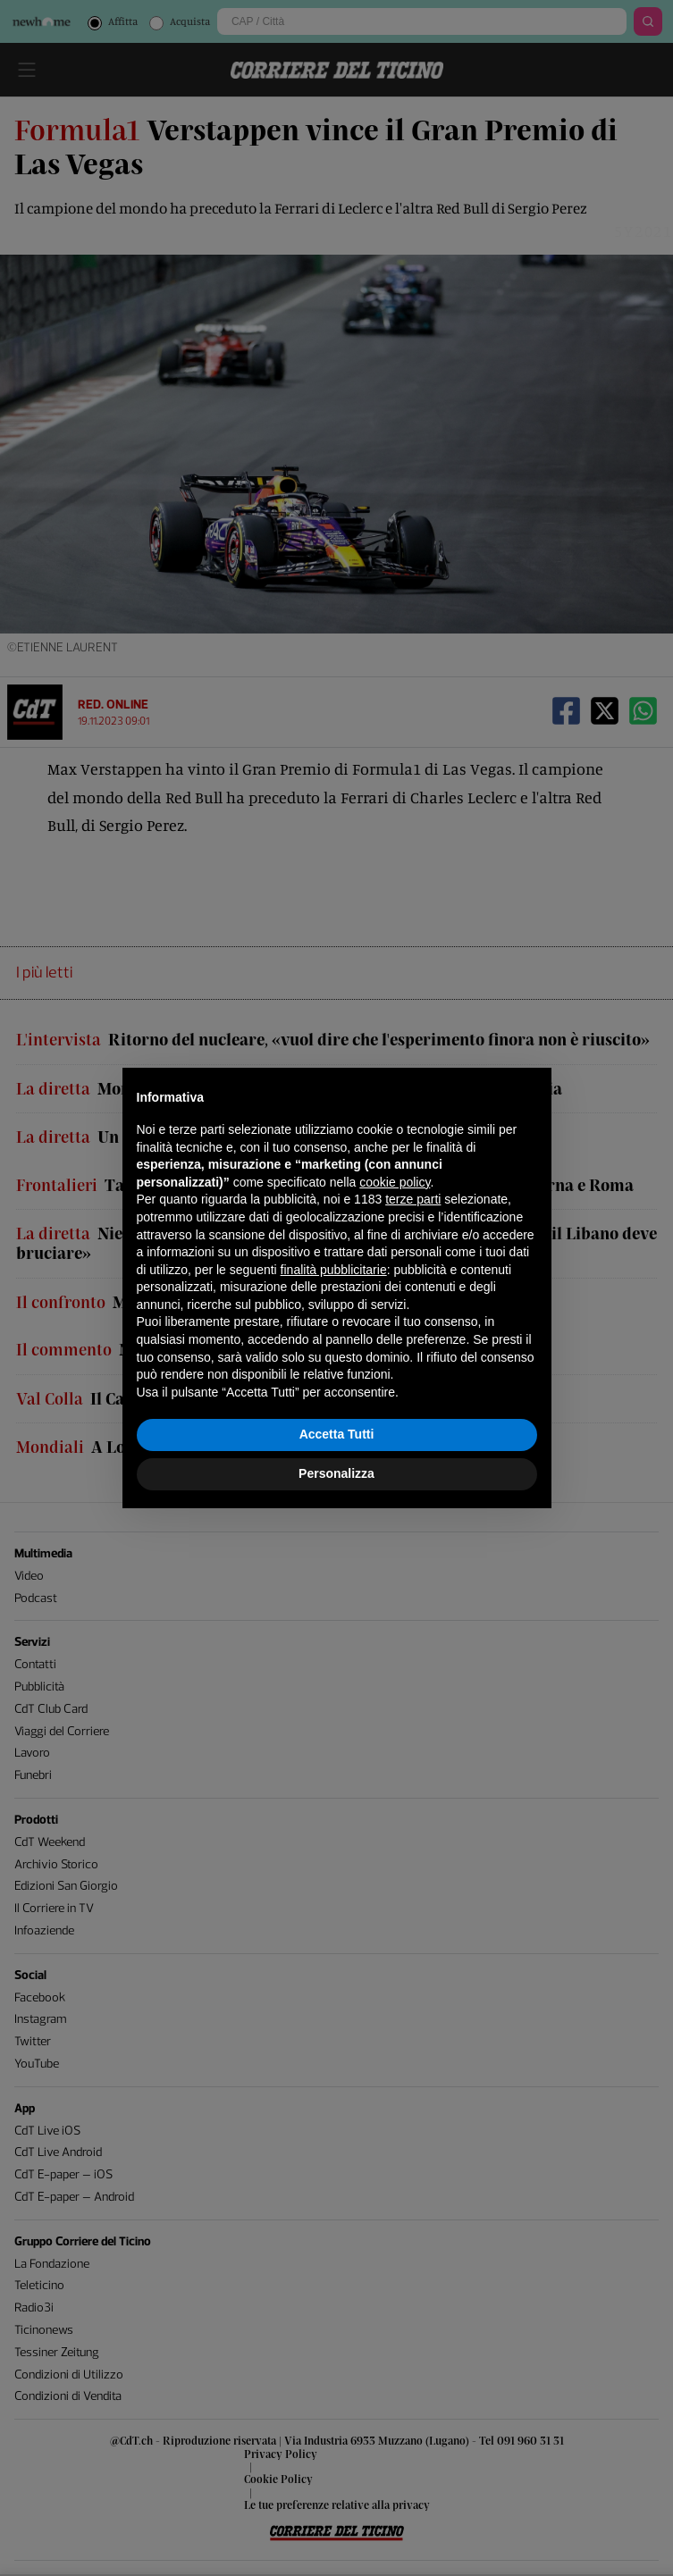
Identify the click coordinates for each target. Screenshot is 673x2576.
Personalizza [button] (336, 1473)
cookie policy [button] (394, 1182)
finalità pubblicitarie (334, 1270)
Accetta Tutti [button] (336, 1434)
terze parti (413, 1199)
